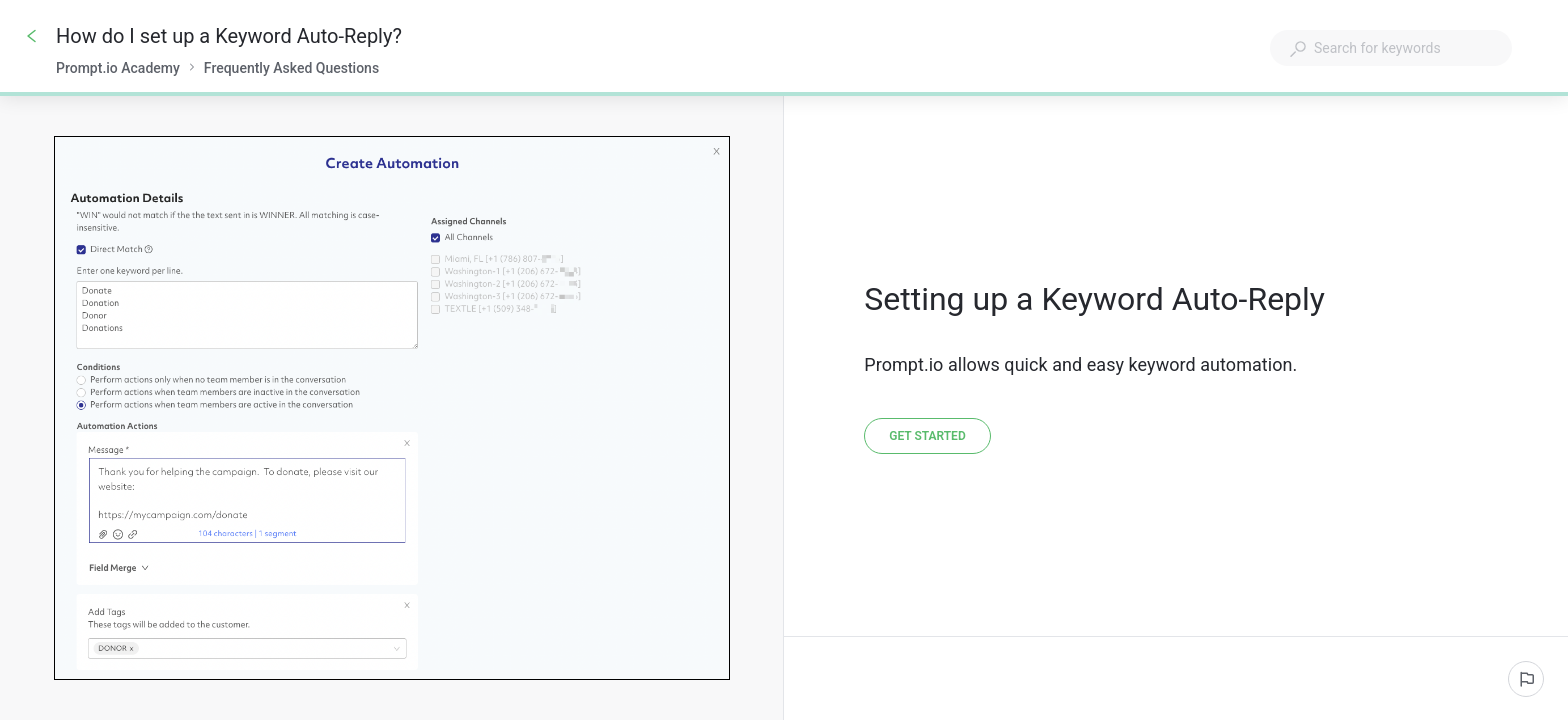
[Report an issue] (1526, 679)
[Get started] (927, 436)
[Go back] (32, 36)
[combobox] (1391, 48)
